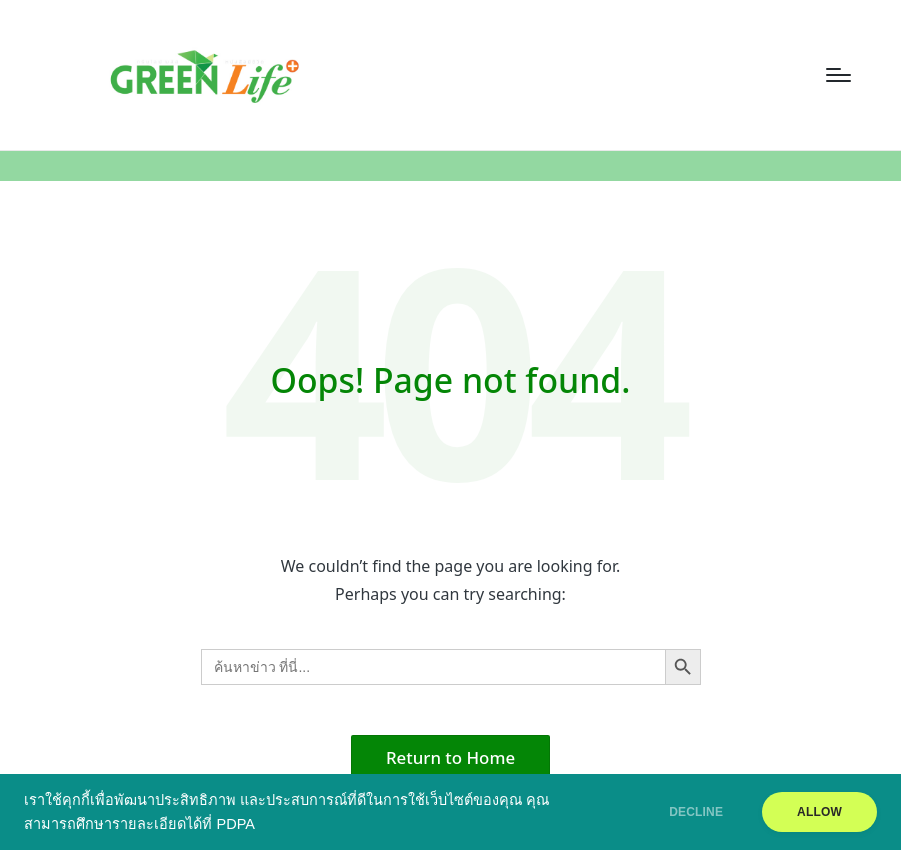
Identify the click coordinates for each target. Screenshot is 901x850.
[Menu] (838, 75)
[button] (450, 757)
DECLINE (696, 812)
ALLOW (819, 812)
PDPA (235, 824)
